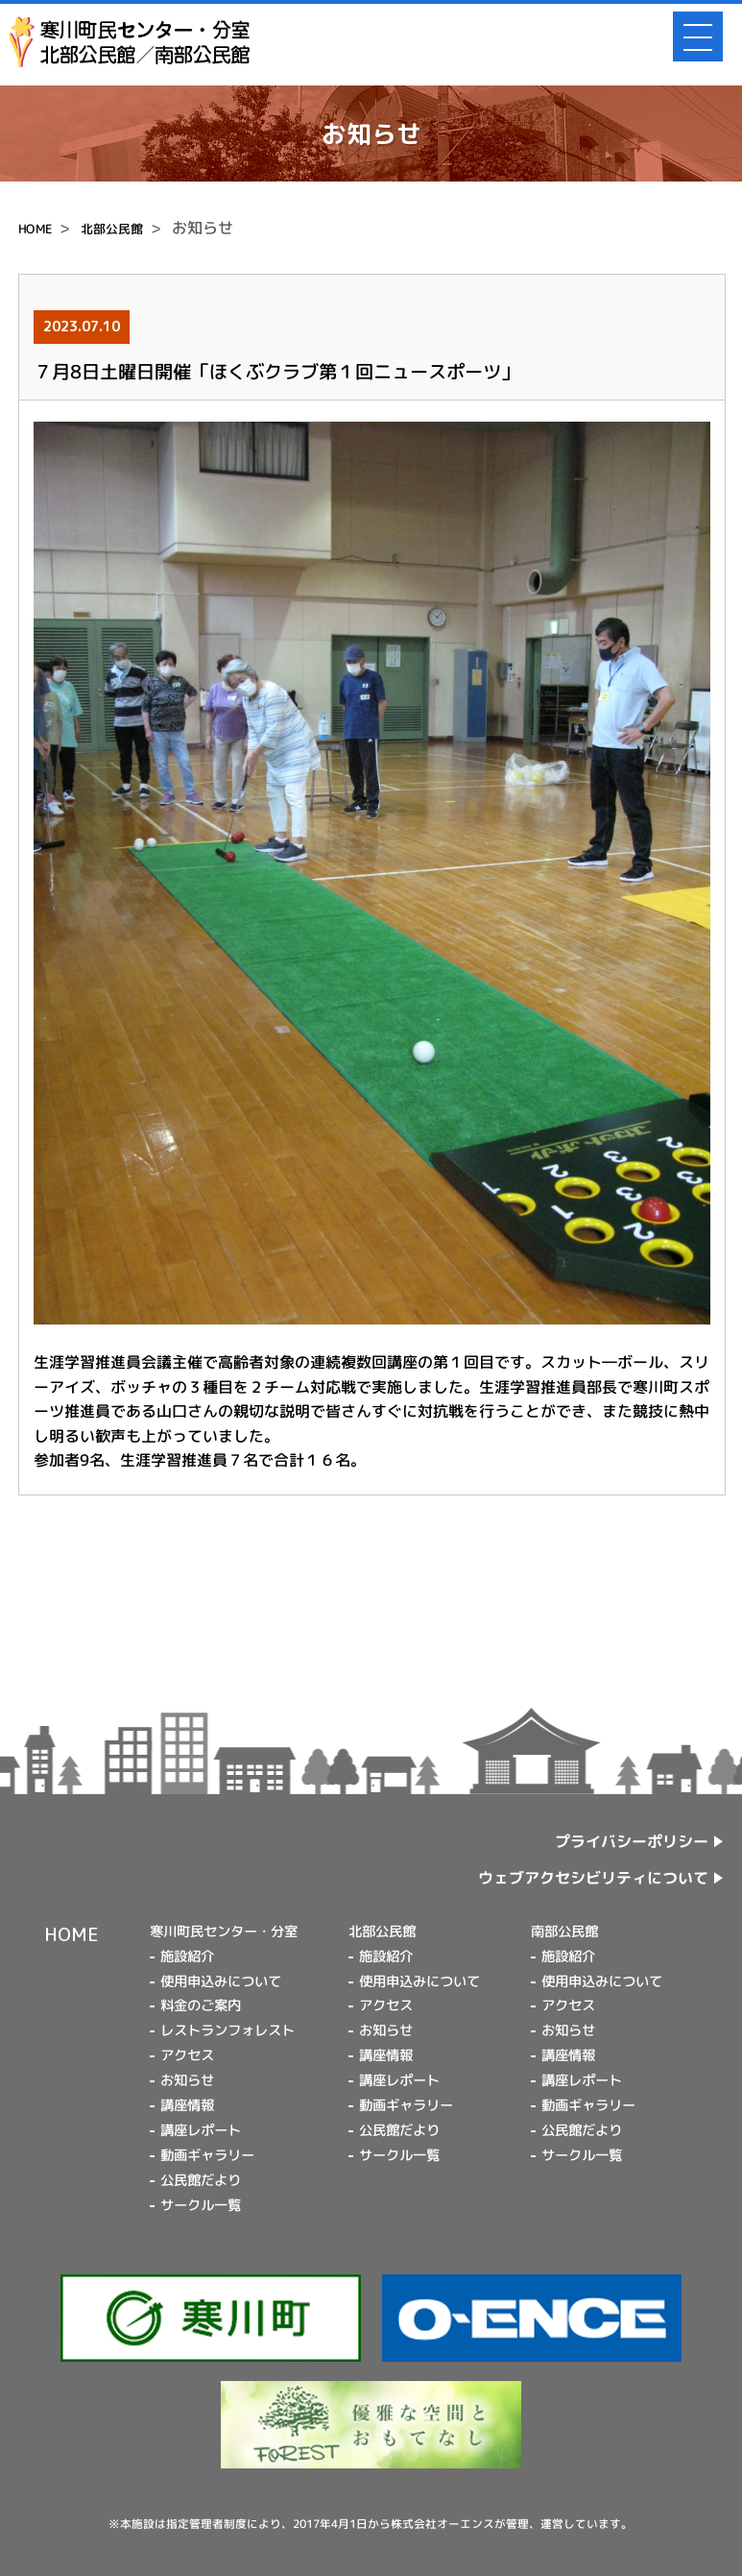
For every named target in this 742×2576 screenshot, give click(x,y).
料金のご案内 (200, 2005)
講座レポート (200, 2130)
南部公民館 (564, 1931)
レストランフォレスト (227, 2030)
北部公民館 (112, 228)
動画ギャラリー (207, 2155)
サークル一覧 (200, 2205)
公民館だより (200, 2180)
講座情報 (187, 2105)
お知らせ (187, 2080)
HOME (35, 228)
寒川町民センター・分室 (224, 1931)
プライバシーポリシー (632, 1841)
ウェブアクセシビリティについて (594, 1877)
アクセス (187, 2055)
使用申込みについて (220, 1980)
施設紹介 (187, 1956)
